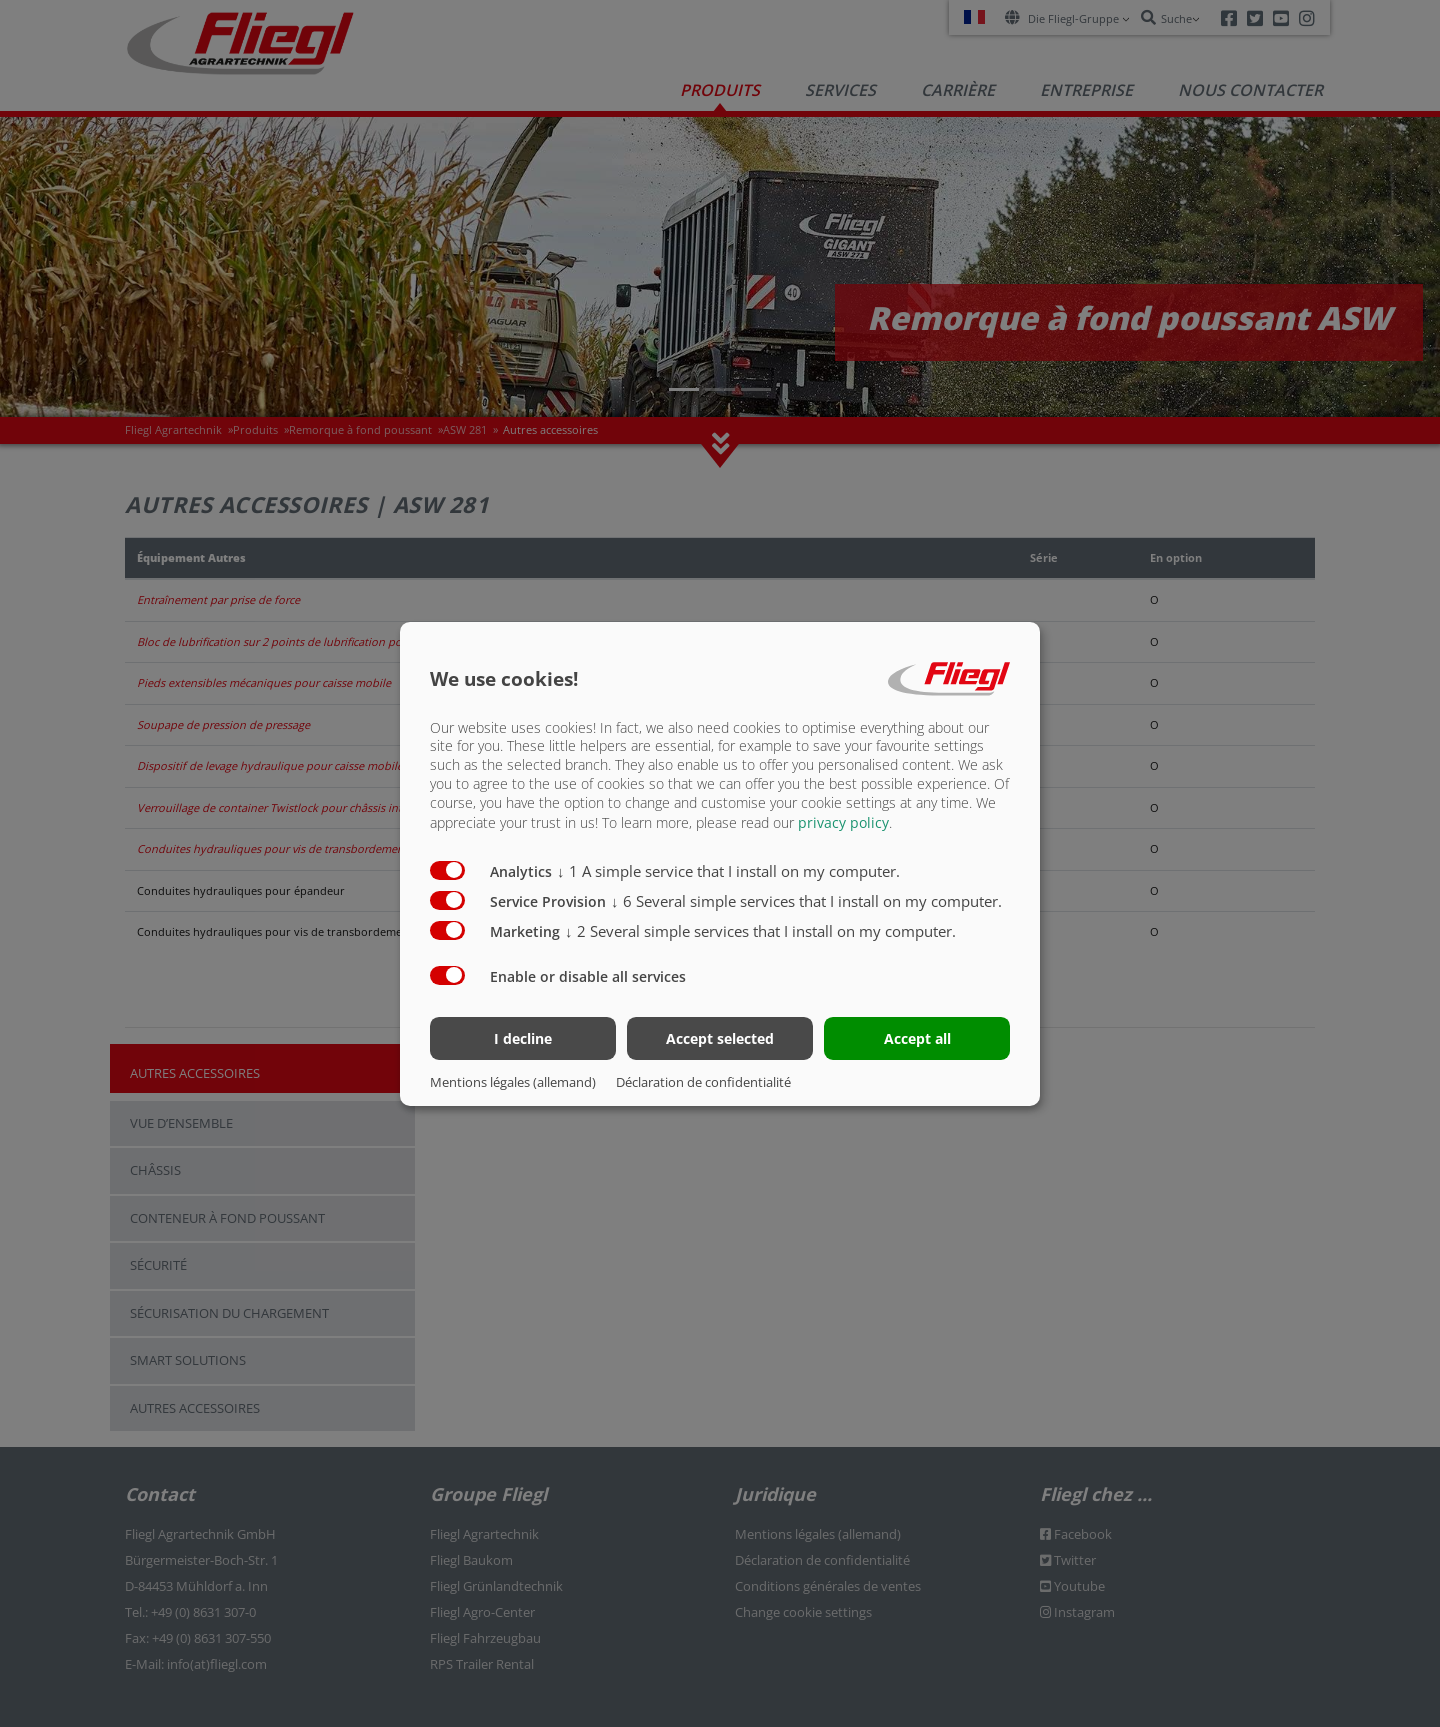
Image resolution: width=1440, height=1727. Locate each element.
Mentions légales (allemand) (513, 1082)
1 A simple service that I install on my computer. (728, 871)
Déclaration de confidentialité (703, 1082)
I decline (523, 1038)
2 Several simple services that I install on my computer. (760, 931)
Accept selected (720, 1038)
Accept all (917, 1038)
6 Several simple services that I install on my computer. (806, 901)
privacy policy (843, 822)
